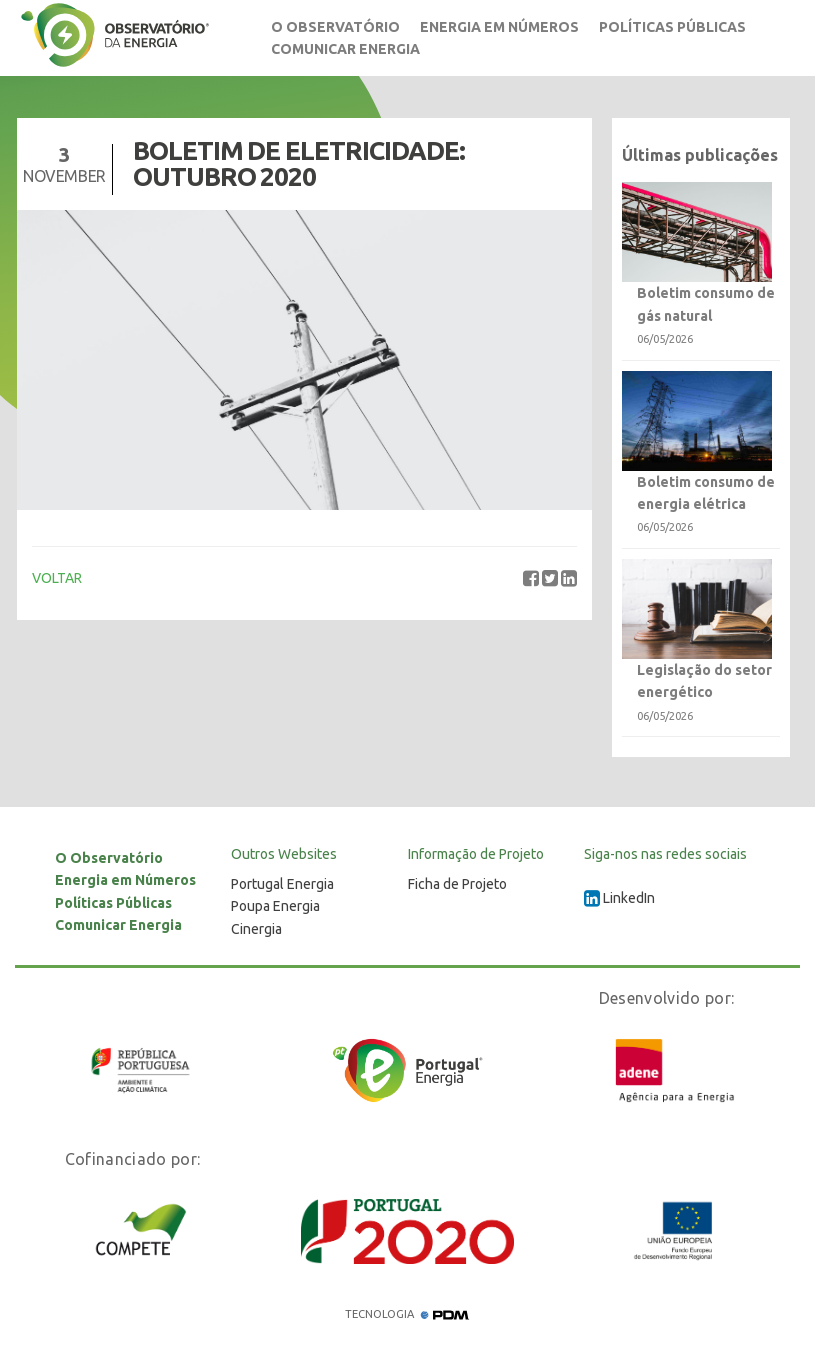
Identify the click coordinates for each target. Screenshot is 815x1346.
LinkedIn (619, 898)
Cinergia (256, 929)
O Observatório (335, 27)
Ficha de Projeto (457, 884)
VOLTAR (57, 578)
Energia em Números (499, 27)
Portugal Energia (282, 884)
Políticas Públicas (672, 27)
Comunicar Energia (345, 49)
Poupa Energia (275, 906)
